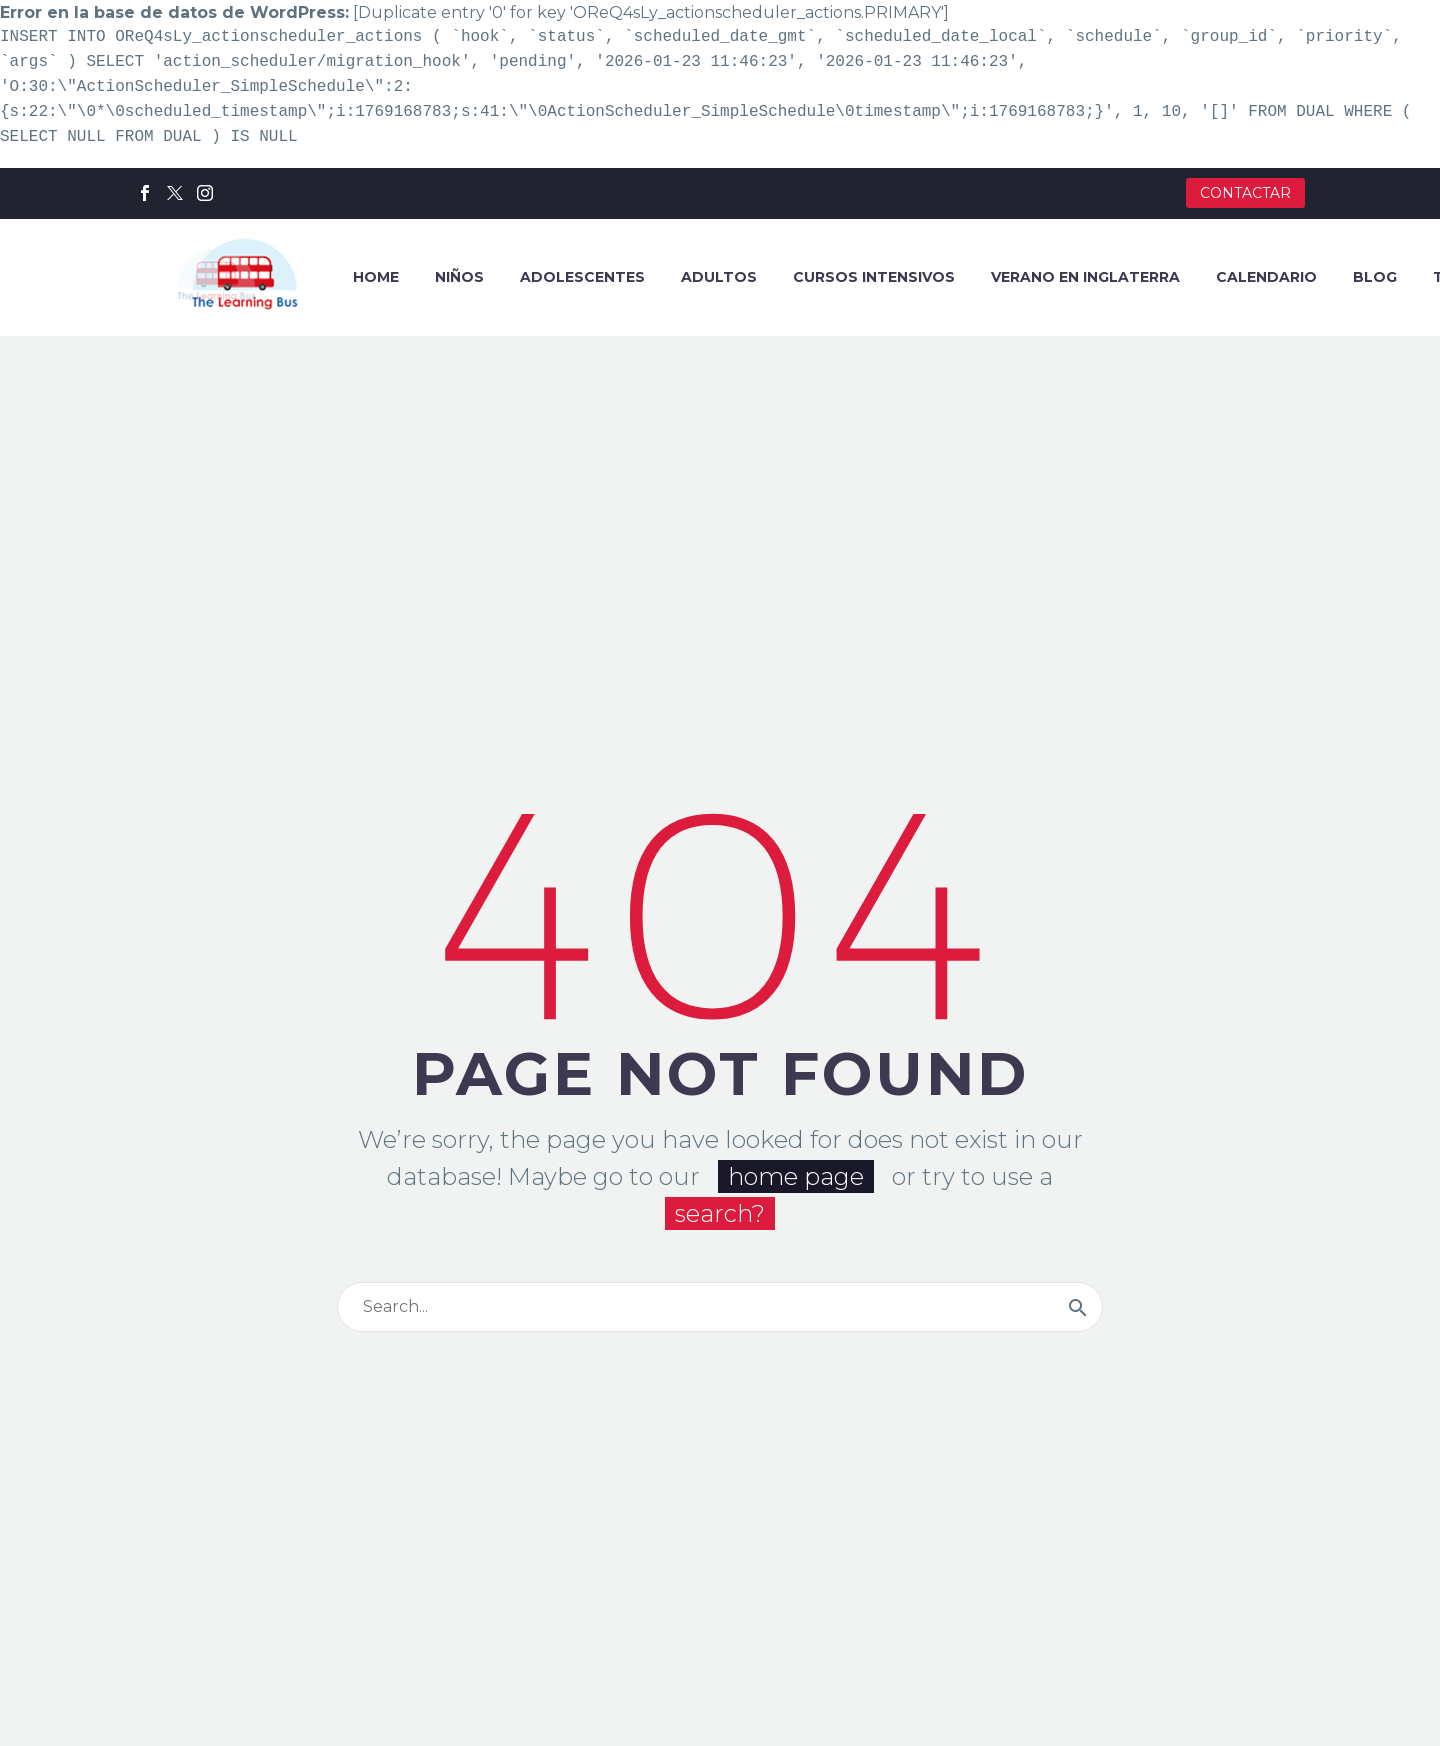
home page (796, 1189)
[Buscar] (720, 1320)
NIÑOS (459, 277)
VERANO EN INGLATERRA (1085, 277)
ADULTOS (719, 277)
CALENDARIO (1266, 277)
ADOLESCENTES (582, 277)
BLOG (1375, 277)
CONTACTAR (1245, 193)
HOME (376, 277)
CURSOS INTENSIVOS (874, 277)
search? (720, 1226)
